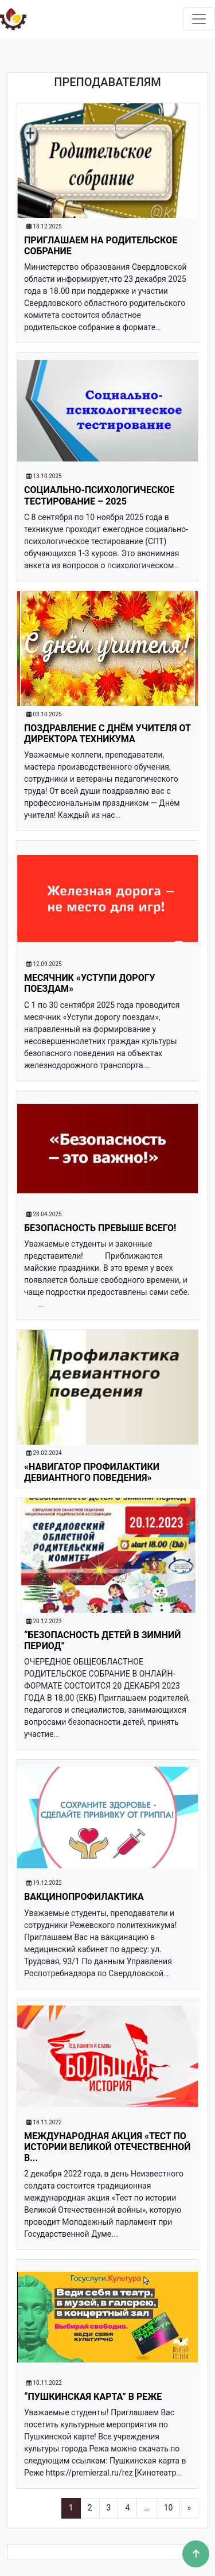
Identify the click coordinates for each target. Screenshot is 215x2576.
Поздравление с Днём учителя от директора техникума (107, 733)
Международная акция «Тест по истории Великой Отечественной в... (107, 2147)
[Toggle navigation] (199, 18)
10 (168, 2507)
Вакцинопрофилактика (84, 1896)
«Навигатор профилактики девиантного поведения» (91, 1472)
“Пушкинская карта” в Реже (93, 2396)
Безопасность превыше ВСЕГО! (100, 1228)
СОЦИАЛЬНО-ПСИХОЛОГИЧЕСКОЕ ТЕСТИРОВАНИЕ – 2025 (99, 495)
